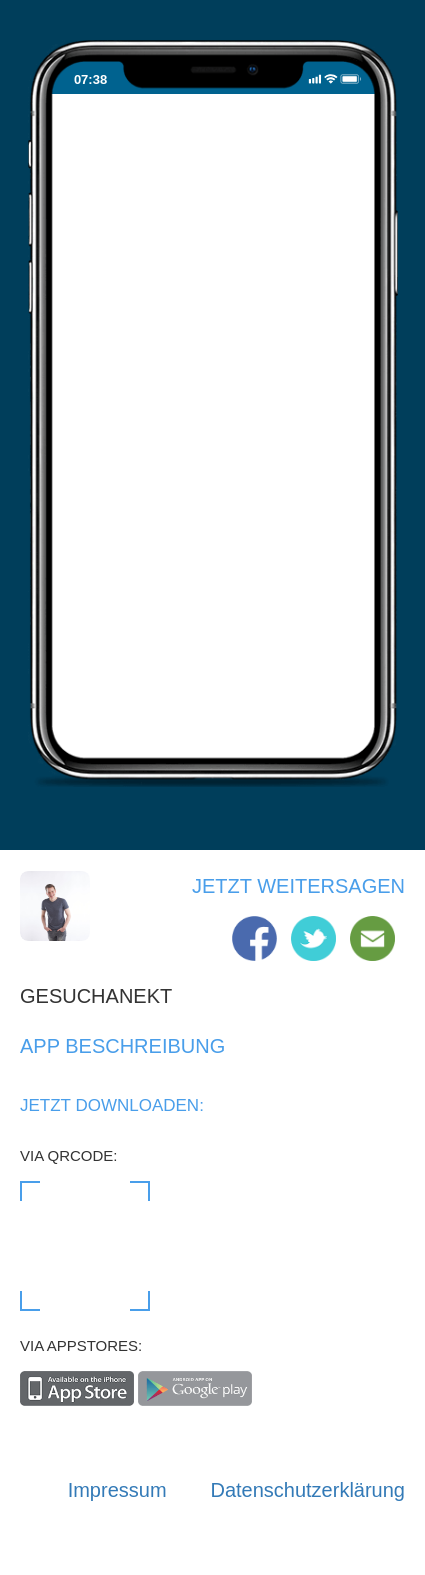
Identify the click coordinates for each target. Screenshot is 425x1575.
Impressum (117, 1490)
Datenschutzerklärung (307, 1490)
